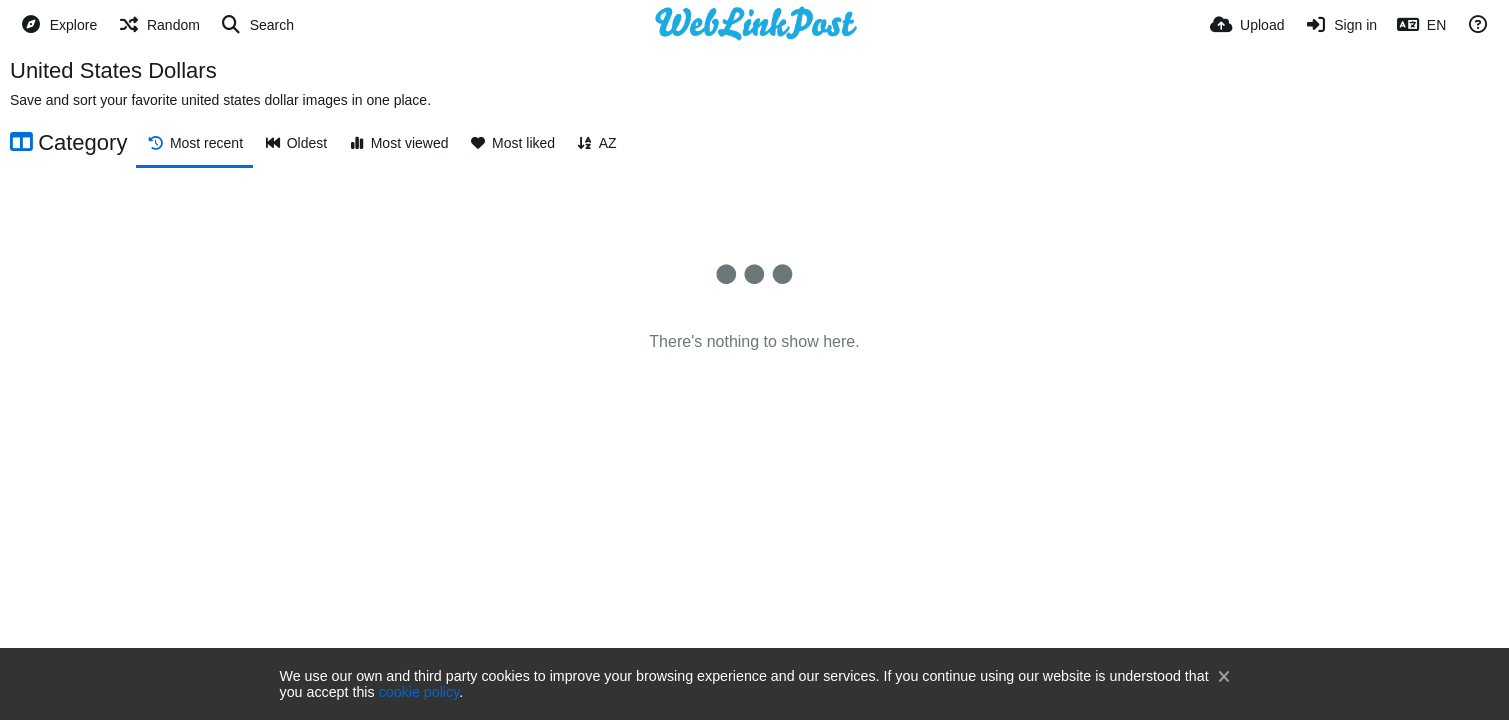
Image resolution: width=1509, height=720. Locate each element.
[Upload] (1247, 25)
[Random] (158, 25)
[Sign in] (1340, 25)
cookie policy (419, 692)
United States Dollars (113, 70)
